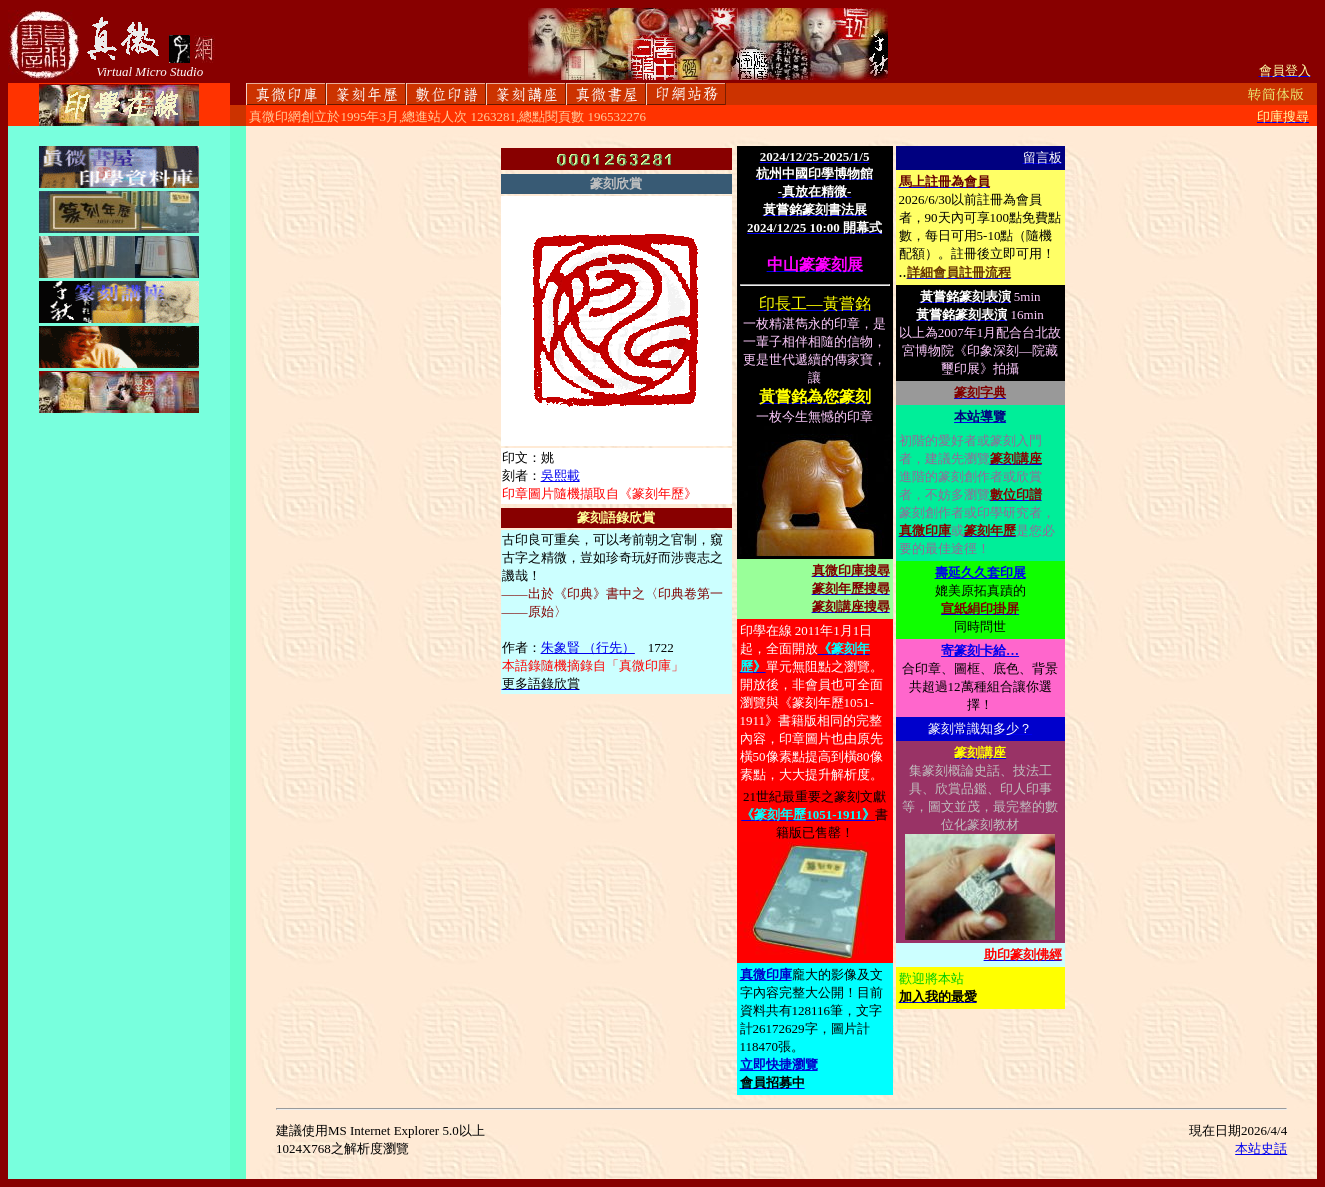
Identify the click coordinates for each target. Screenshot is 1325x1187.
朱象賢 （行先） (588, 647)
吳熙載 (560, 475)
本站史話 (1261, 1148)
